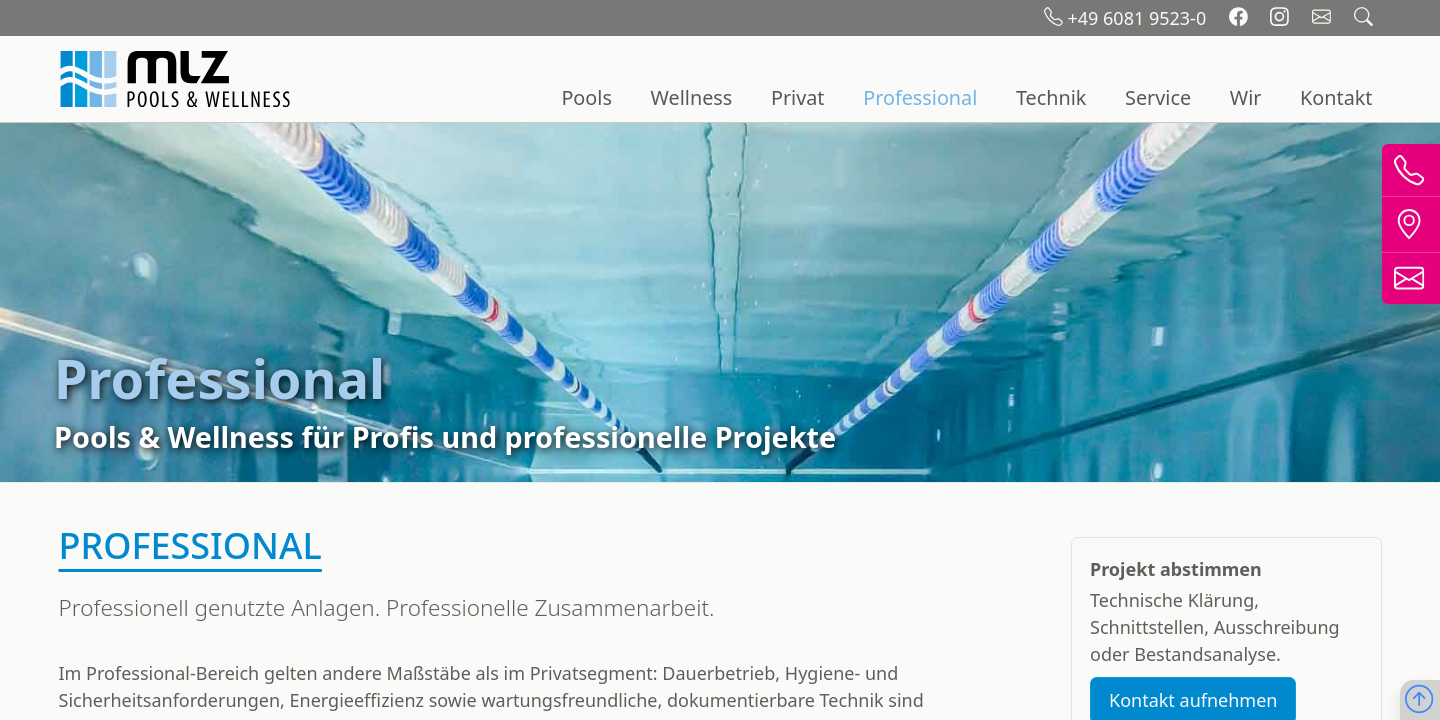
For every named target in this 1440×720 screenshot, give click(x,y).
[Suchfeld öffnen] (1363, 18)
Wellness (692, 97)
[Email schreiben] (1324, 18)
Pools (586, 97)
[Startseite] (178, 79)
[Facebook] (1241, 18)
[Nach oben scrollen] (1419, 700)
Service (1158, 97)
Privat (798, 97)
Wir (1246, 97)
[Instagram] (1282, 18)
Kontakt (1336, 97)
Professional (920, 97)
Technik (1051, 97)
